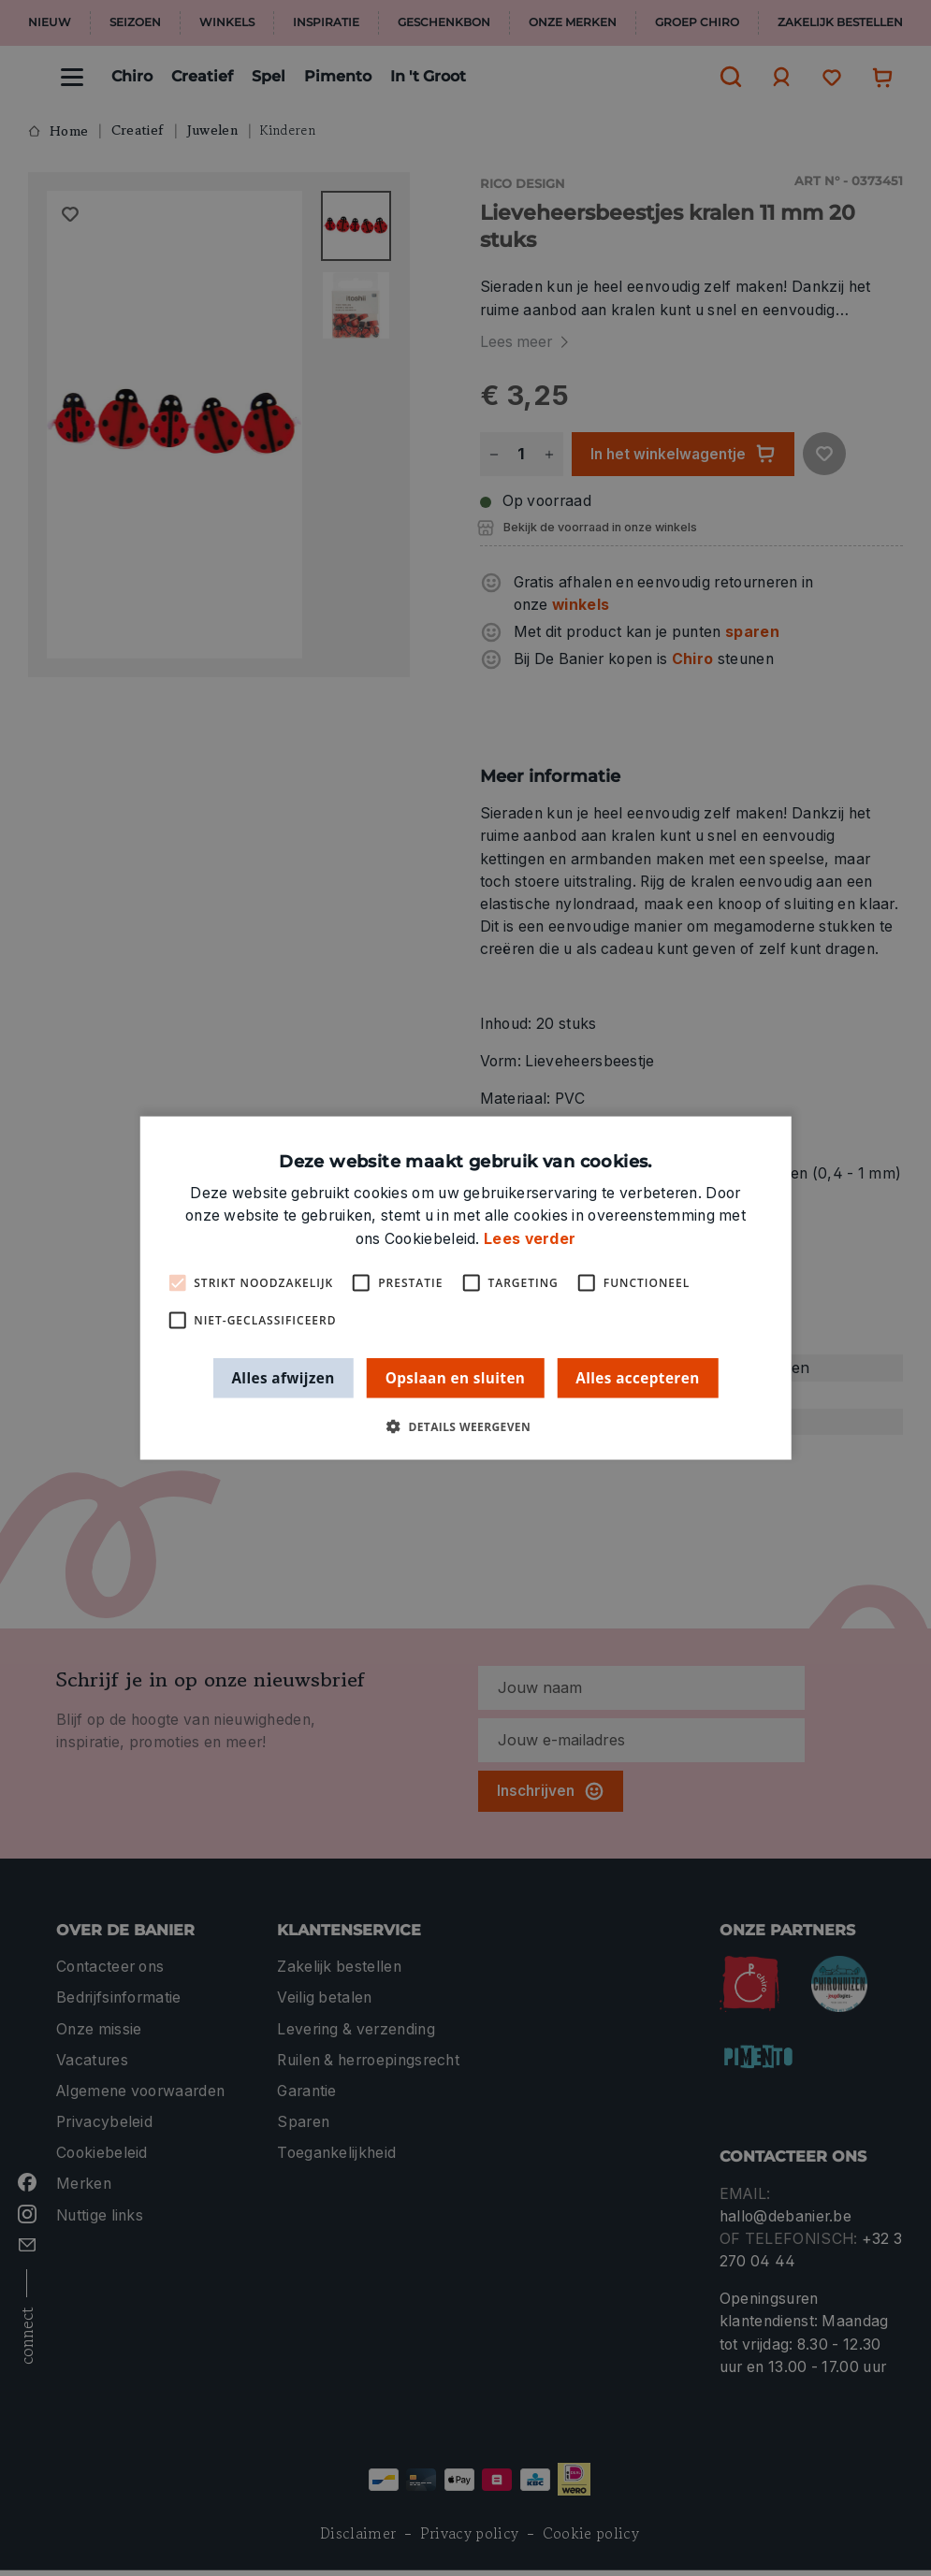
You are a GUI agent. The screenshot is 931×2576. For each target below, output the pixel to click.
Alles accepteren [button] (637, 1377)
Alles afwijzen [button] (282, 1377)
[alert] (465, 1288)
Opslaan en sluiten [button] (455, 1377)
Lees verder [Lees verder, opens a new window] (529, 1238)
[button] (465, 1427)
